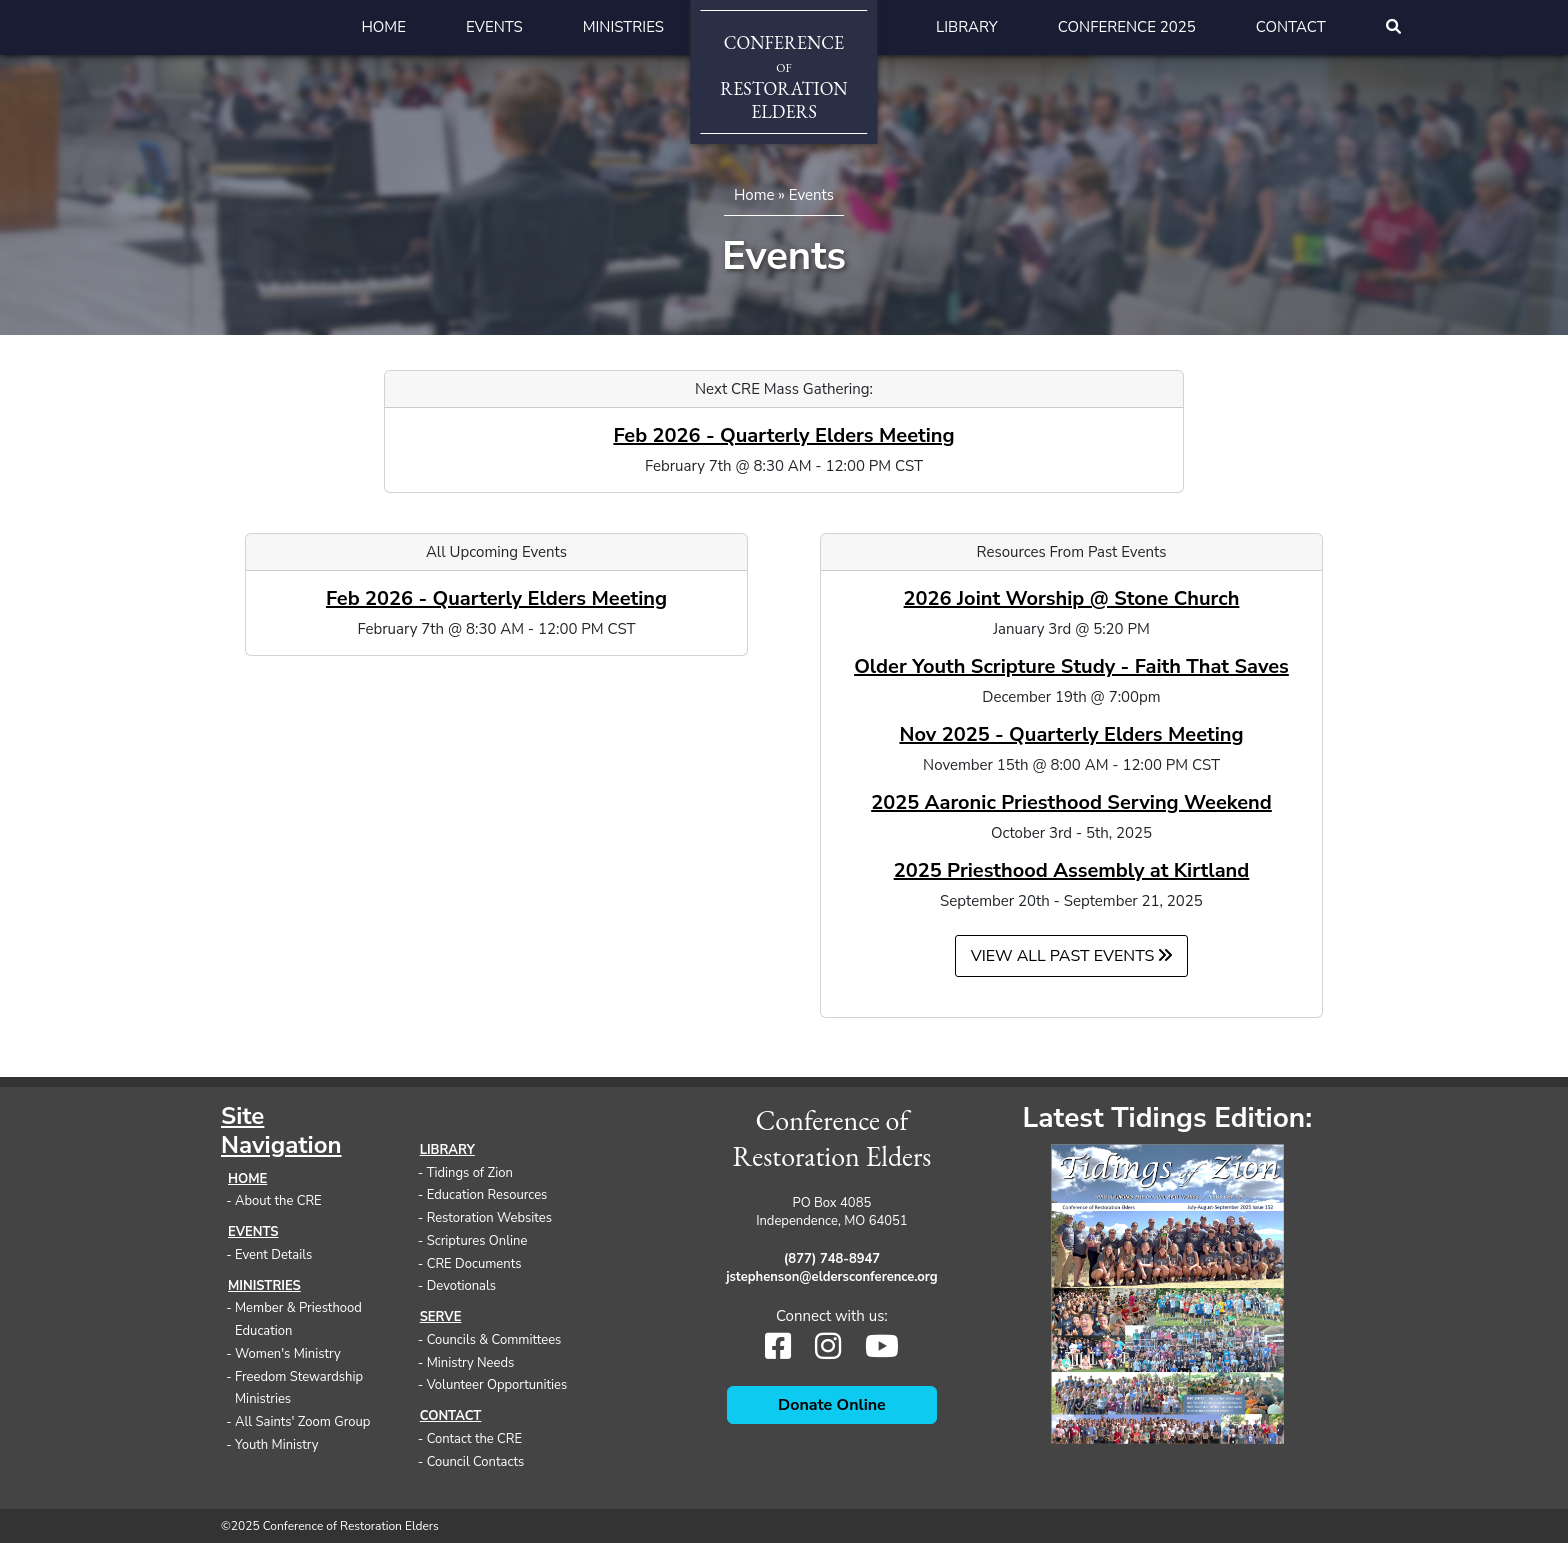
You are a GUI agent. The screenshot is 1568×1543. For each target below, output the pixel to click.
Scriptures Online (477, 1241)
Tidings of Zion (470, 1173)
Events (494, 27)
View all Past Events (1072, 956)
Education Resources (487, 1195)
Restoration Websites (489, 1218)
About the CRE (278, 1201)
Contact (1291, 27)
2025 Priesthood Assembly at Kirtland (1072, 870)
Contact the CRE (474, 1439)
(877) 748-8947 (832, 1259)
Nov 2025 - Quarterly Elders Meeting (1071, 734)
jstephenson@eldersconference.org (832, 1277)
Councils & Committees (494, 1340)
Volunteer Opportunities (497, 1385)
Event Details (273, 1255)
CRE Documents (474, 1264)
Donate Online (832, 1405)
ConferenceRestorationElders (783, 77)
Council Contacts (476, 1462)
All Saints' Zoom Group (302, 1422)
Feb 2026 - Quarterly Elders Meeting (783, 435)
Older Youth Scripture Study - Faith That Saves (1071, 666)
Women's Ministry (288, 1354)
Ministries (623, 27)
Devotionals (461, 1286)
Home (383, 27)
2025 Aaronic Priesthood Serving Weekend (1071, 802)
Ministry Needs (471, 1363)
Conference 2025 (1127, 27)
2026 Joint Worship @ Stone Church (1072, 598)
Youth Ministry (277, 1445)
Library (967, 27)
